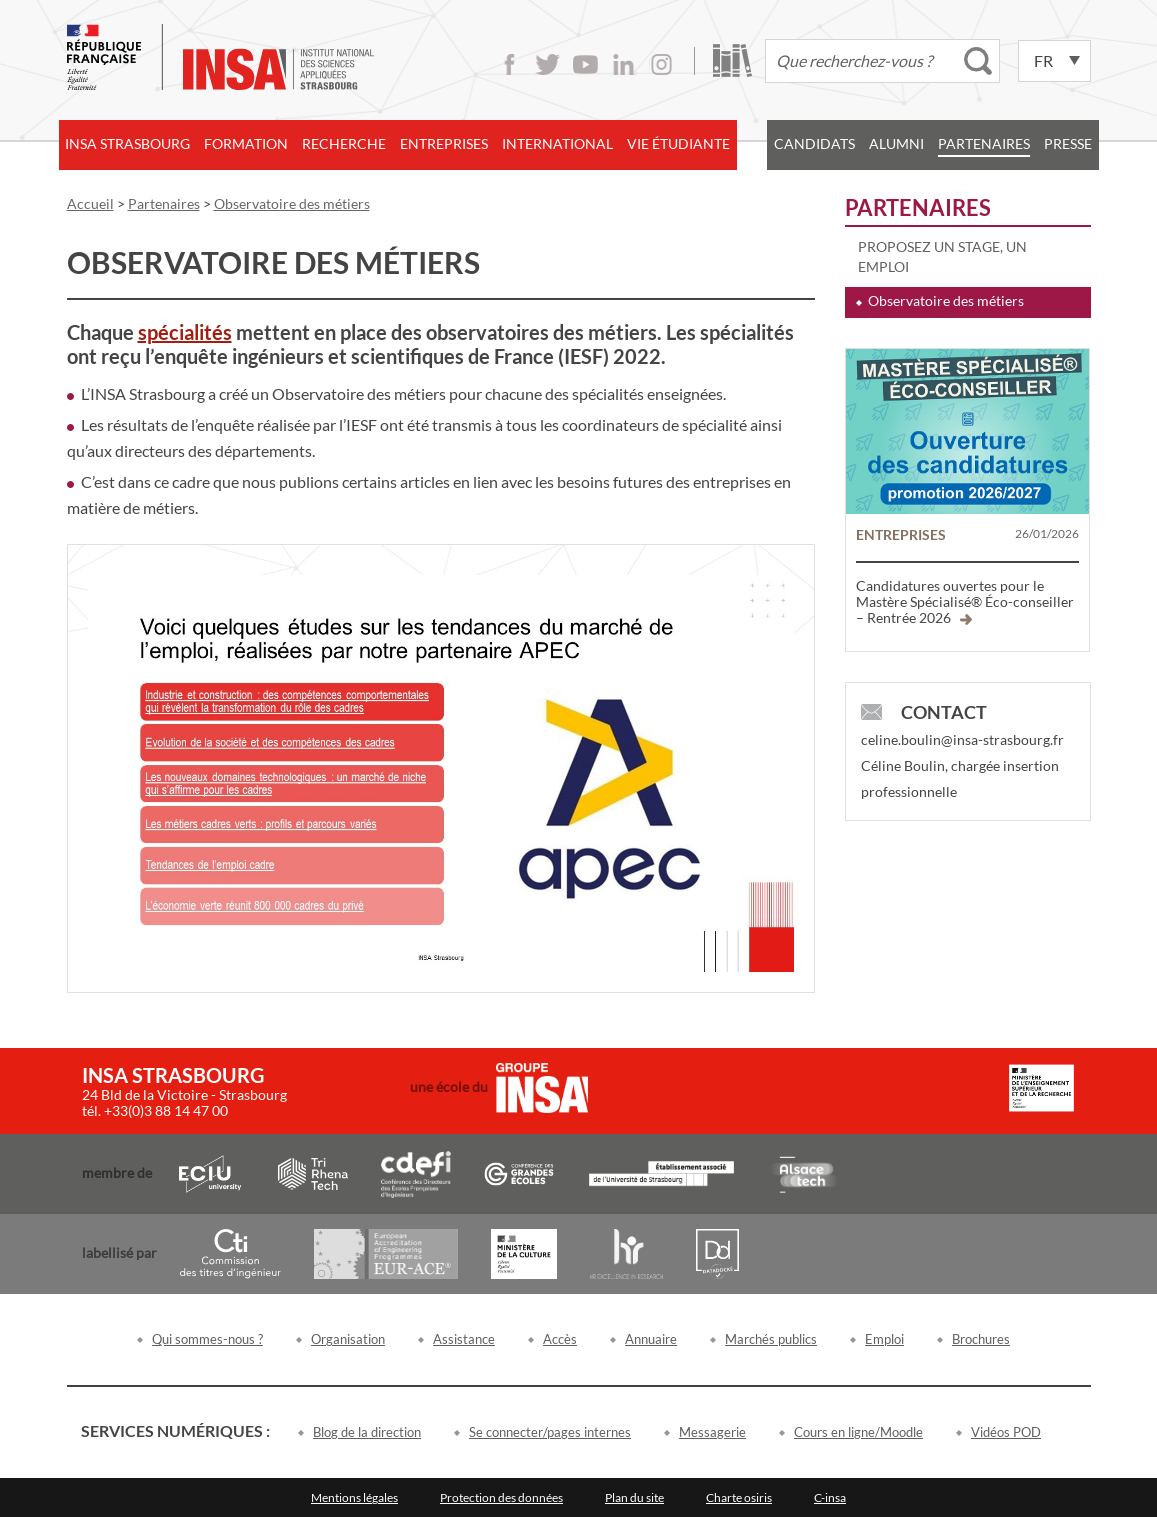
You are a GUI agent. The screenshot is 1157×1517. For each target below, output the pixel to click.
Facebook (509, 64)
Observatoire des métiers (946, 300)
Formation (246, 143)
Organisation (348, 1339)
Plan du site (634, 1497)
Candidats (814, 143)
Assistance (464, 1339)
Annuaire (651, 1339)
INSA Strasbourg (127, 143)
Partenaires (984, 143)
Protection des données (501, 1497)
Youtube (585, 64)
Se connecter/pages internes (550, 1432)
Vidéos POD (1006, 1432)
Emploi (884, 1339)
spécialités (185, 332)
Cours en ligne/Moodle (858, 1432)
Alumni (896, 143)
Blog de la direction (367, 1432)
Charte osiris (739, 1497)
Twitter (547, 64)
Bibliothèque (732, 60)
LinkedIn (623, 64)
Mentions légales (354, 1497)
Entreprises (444, 143)
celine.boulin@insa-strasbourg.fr (962, 739)
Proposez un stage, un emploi (942, 256)
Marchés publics (771, 1339)
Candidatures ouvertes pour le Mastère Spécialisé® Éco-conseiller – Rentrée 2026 (965, 601)
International (557, 143)
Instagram (661, 64)
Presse (1068, 143)
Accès (560, 1339)
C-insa (830, 1497)
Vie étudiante (678, 143)
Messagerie (712, 1432)
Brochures (981, 1339)
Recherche (344, 143)
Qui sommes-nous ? (207, 1339)
